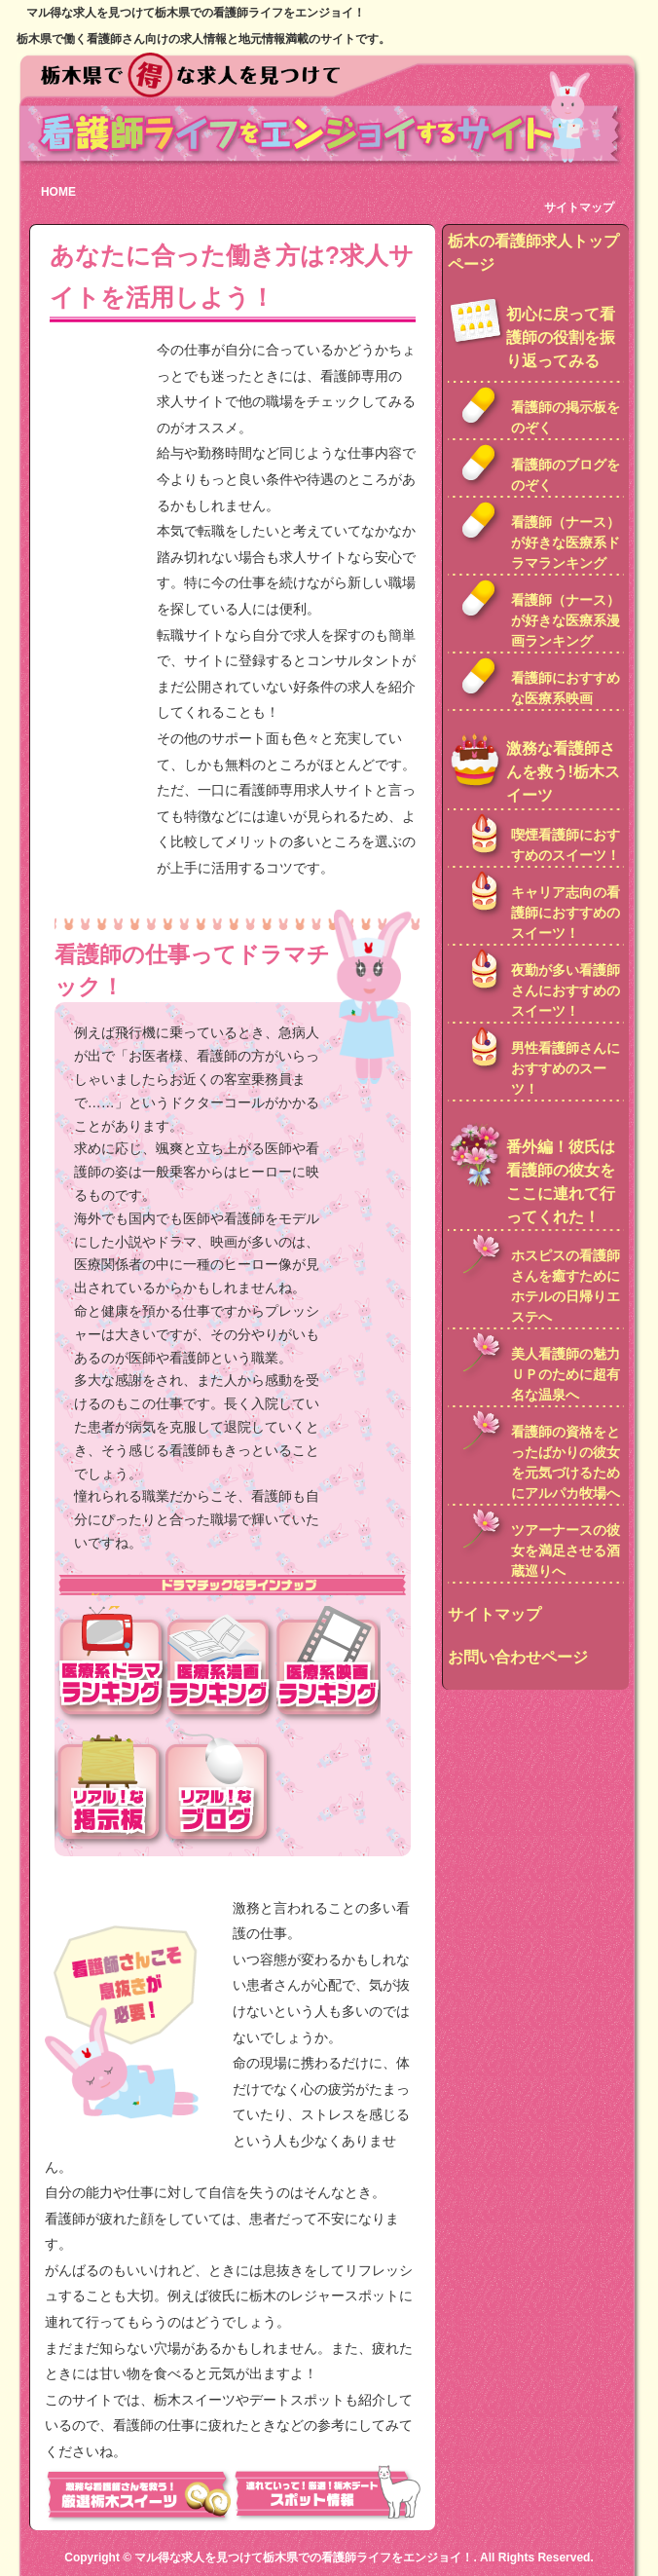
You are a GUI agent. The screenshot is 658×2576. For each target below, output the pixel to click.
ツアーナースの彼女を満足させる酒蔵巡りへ (565, 1550)
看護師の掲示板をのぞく (565, 417)
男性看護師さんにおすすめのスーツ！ (565, 1068)
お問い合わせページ (518, 1657)
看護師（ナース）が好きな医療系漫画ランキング (565, 620)
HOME (58, 192)
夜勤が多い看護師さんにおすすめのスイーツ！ (565, 990)
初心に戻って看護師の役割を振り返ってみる (560, 337)
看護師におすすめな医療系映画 (565, 688)
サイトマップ (579, 207)
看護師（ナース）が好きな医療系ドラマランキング (565, 542)
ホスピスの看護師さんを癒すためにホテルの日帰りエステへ (565, 1286)
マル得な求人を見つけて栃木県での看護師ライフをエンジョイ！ (303, 2557)
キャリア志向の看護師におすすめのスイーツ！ (565, 912)
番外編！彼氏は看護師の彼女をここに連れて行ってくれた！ (560, 1182)
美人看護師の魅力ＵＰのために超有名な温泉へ (565, 1374)
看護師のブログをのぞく (565, 475)
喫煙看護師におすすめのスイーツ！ (565, 845)
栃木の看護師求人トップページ (533, 253)
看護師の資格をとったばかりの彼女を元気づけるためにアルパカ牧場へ (565, 1462)
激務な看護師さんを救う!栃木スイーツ (563, 771)
